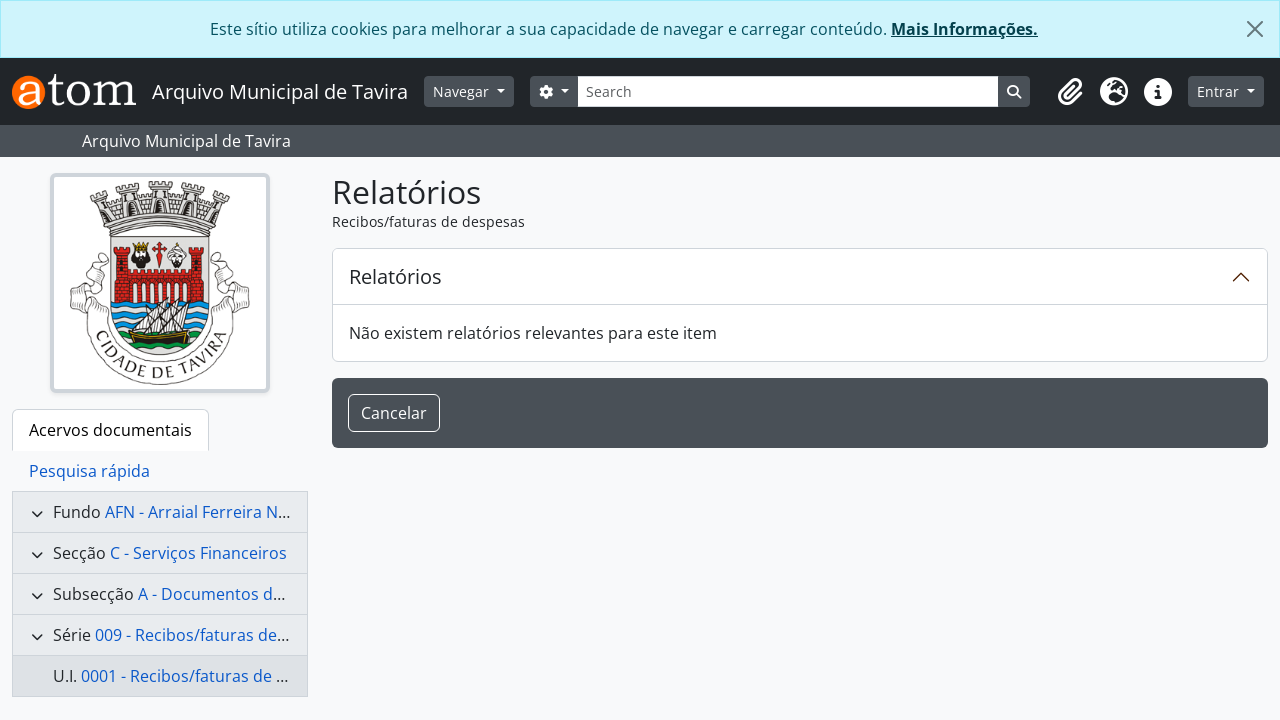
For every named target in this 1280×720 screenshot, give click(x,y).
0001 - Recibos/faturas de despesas (214, 676)
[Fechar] (1255, 29)
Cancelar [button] (394, 413)
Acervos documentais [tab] (110, 430)
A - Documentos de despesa (243, 594)
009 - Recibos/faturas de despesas (223, 635)
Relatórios (395, 276)
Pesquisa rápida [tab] (89, 471)
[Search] (788, 91)
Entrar (1220, 91)
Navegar (463, 91)
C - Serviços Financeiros (198, 553)
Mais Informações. (964, 29)
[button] (1070, 92)
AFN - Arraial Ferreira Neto (204, 512)
